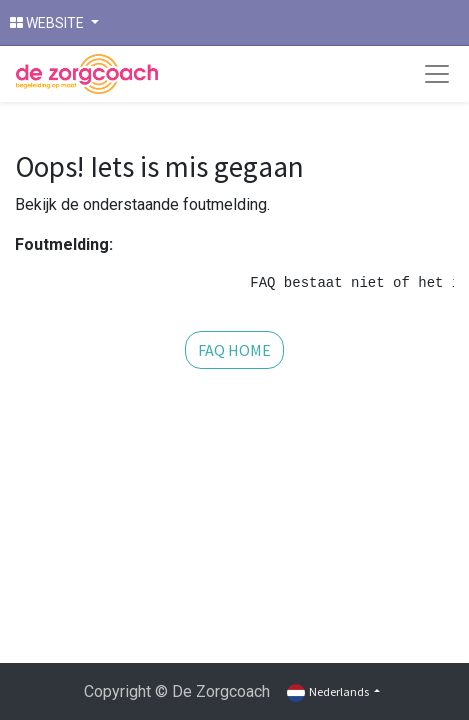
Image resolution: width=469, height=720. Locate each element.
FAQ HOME (234, 350)
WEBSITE (48, 23)
